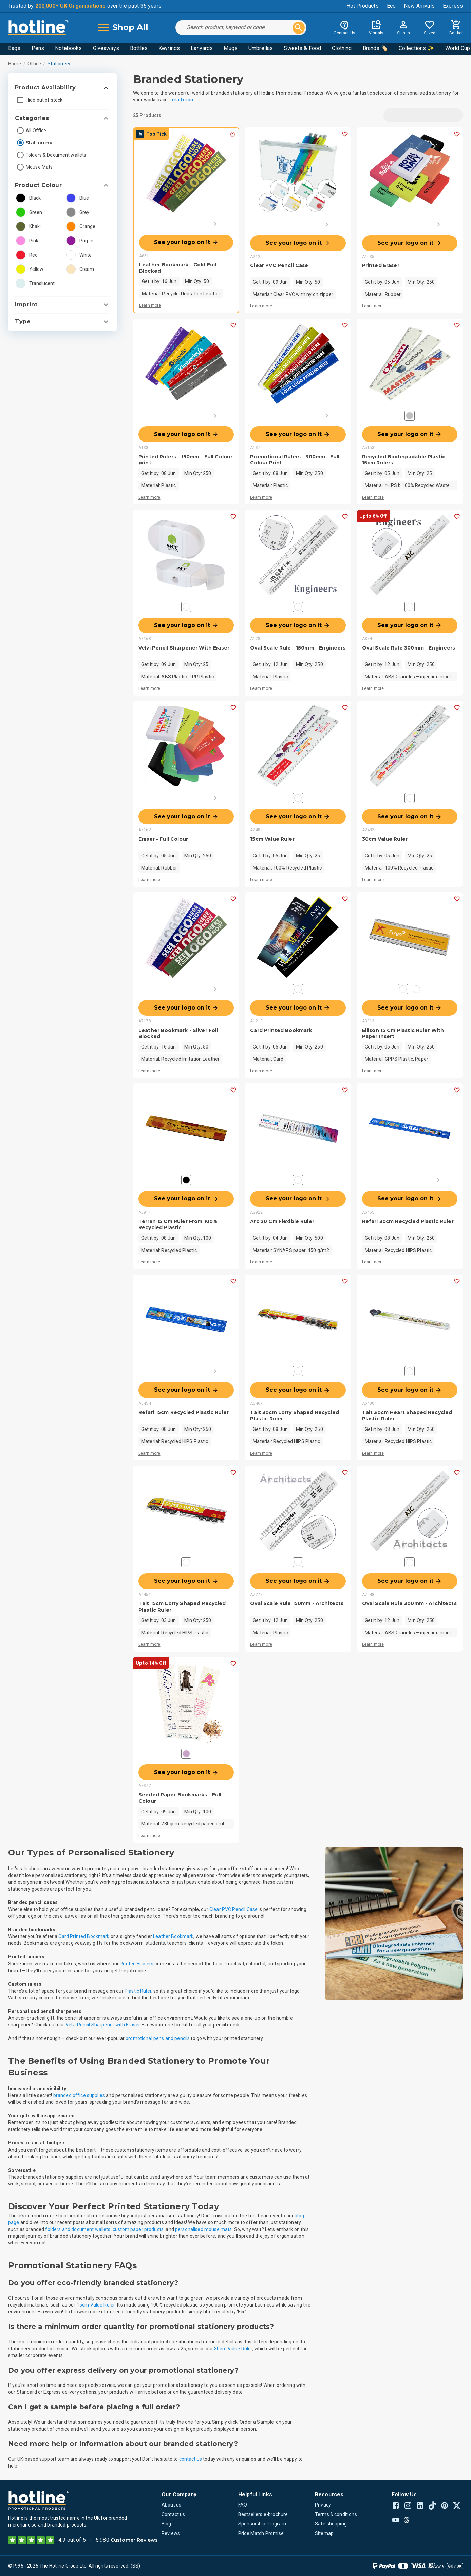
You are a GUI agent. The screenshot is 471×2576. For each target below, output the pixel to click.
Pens (38, 48)
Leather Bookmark (173, 1936)
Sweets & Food (302, 48)
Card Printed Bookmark (83, 1936)
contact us (190, 2459)
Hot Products (362, 6)
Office (34, 63)
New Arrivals (419, 6)
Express (453, 6)
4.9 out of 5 (72, 2540)
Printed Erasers (136, 1963)
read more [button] (183, 99)
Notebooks (68, 48)
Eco (391, 6)
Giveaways (106, 48)
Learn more (150, 305)
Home (14, 63)
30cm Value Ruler (233, 2348)
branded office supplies (79, 2095)
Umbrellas (260, 48)
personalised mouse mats (203, 2229)
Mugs (231, 48)
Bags (14, 48)
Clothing (342, 48)
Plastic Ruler (138, 1991)
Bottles (139, 48)
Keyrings (169, 48)
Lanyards (202, 48)
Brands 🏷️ (375, 48)
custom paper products (138, 2229)
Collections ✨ (416, 48)
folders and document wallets (77, 2229)
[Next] (215, 224)
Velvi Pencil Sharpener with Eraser (102, 2025)
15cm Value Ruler (96, 2305)
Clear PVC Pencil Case (233, 1909)
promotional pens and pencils (158, 2038)
